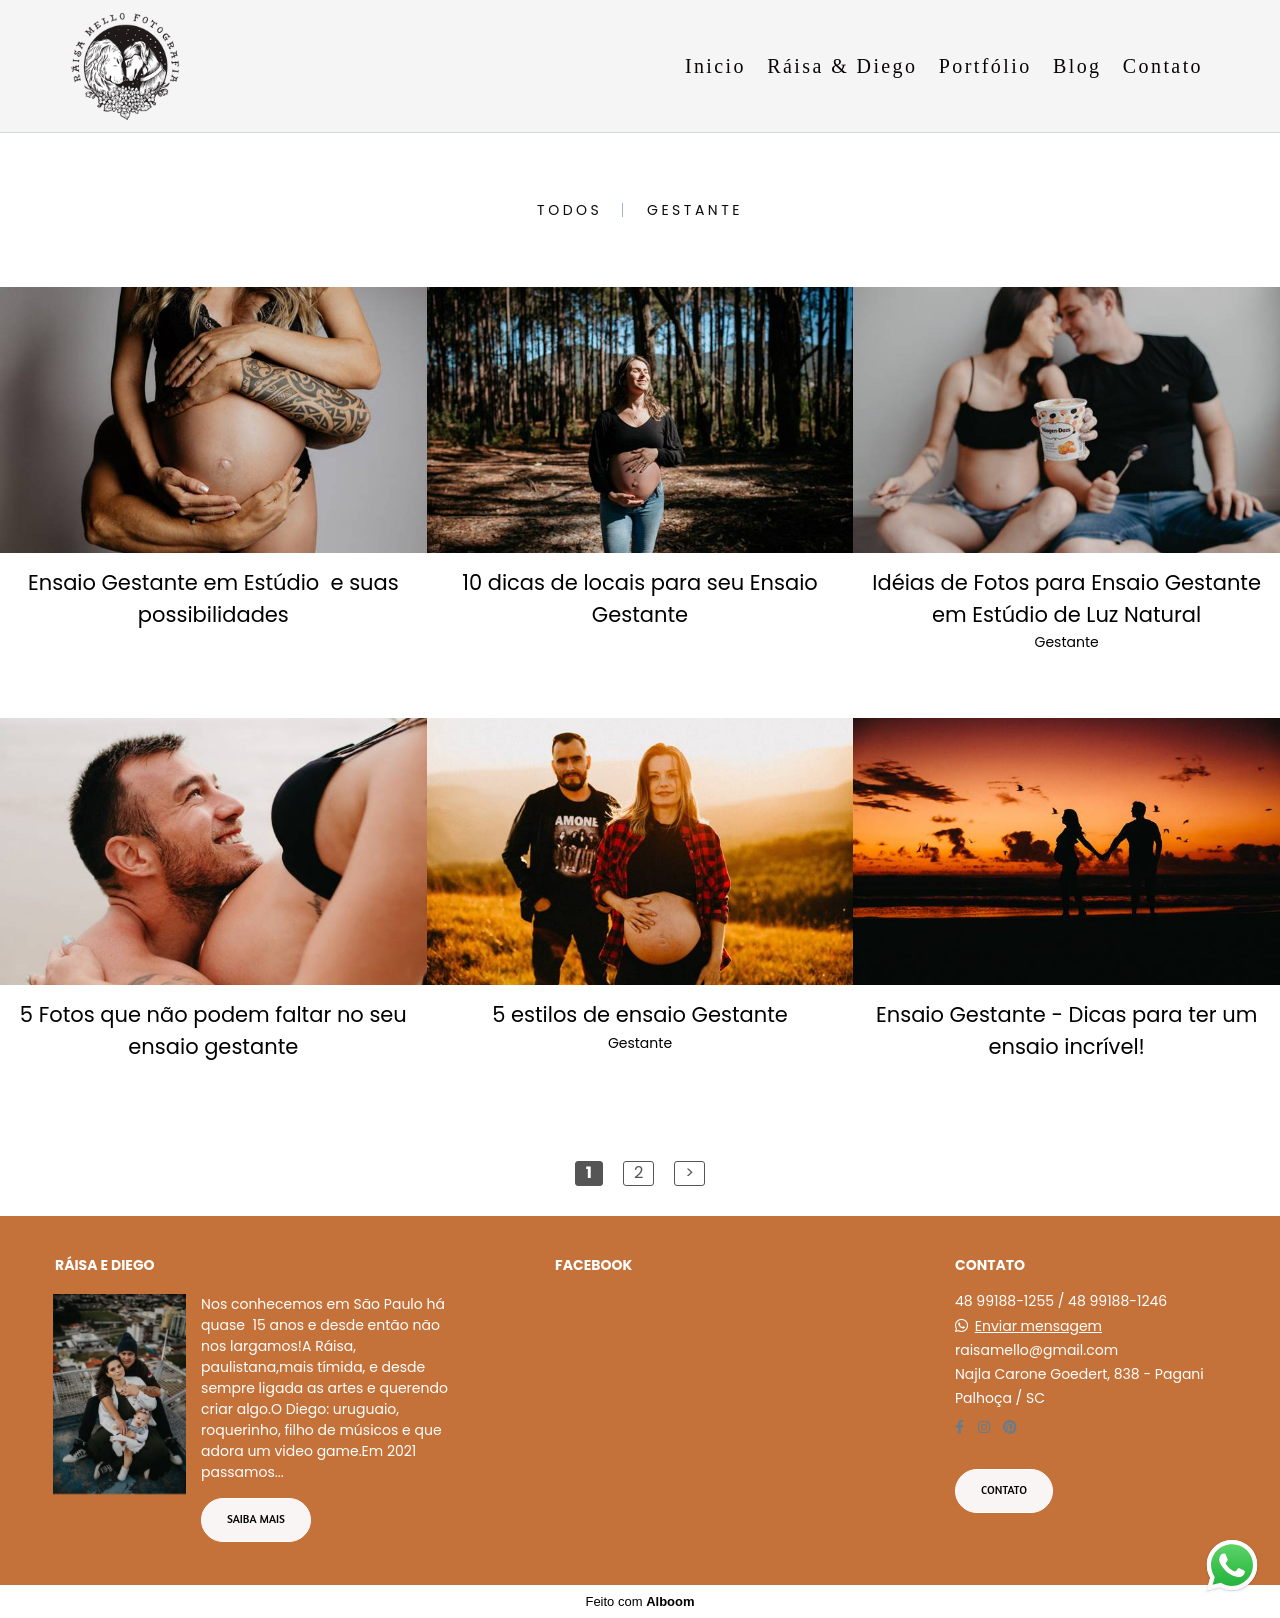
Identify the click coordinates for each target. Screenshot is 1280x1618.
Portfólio (985, 66)
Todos (569, 210)
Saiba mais (256, 1519)
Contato (1163, 66)
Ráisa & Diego (842, 66)
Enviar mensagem (1038, 1326)
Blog (1077, 66)
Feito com (639, 1601)
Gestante (695, 210)
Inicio (715, 66)
